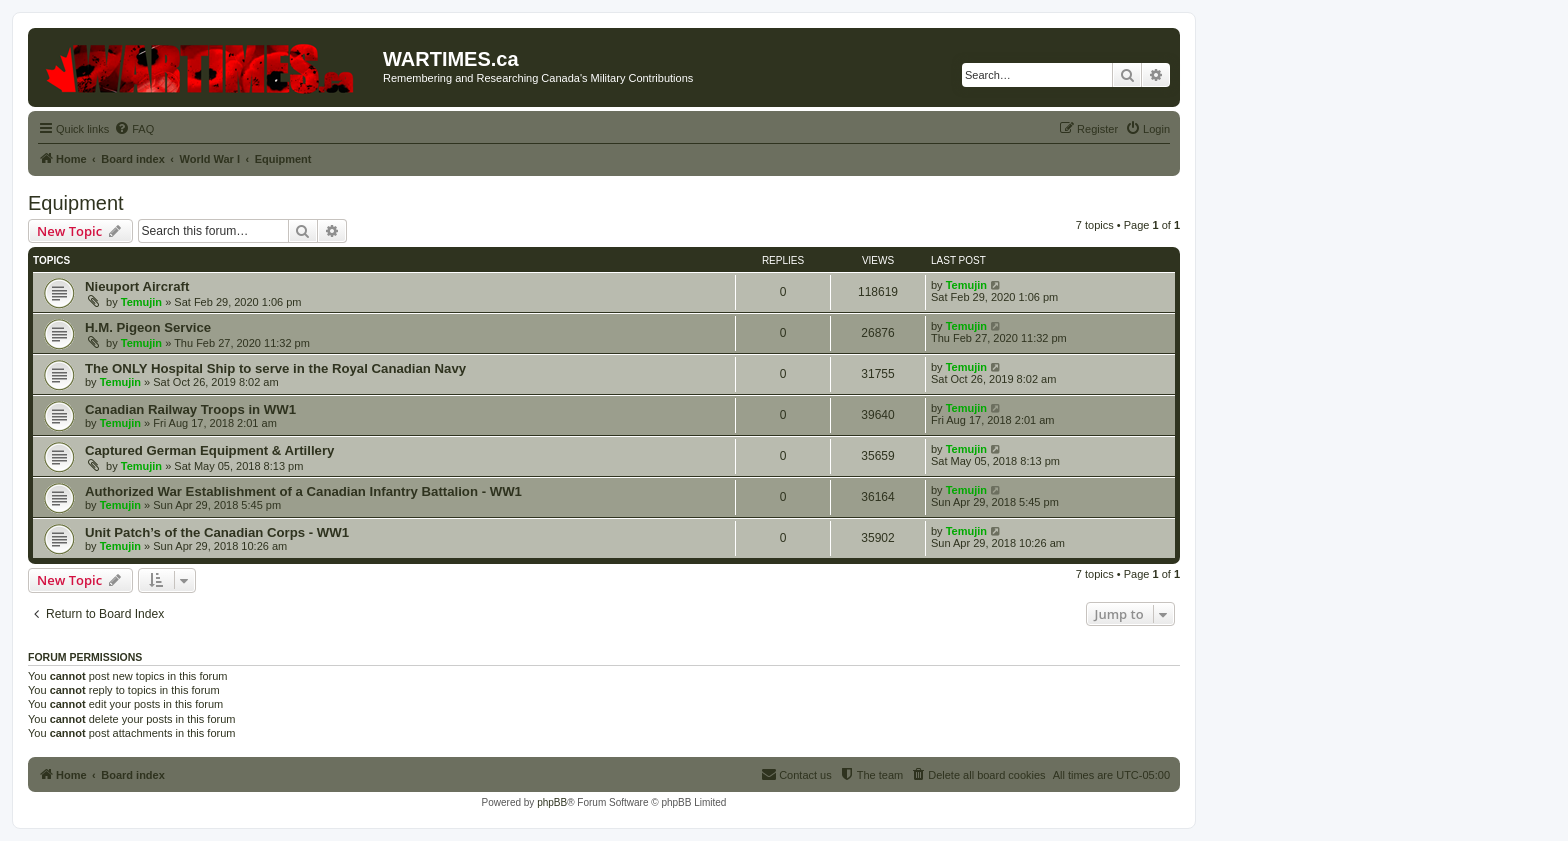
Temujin (141, 302)
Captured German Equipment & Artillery (209, 450)
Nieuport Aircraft (137, 286)
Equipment (76, 203)
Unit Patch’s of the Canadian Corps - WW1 (217, 532)
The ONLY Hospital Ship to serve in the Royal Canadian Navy (275, 368)
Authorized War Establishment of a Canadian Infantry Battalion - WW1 (303, 491)
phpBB (552, 802)
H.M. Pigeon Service (148, 327)
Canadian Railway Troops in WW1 (190, 409)
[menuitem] (134, 129)
